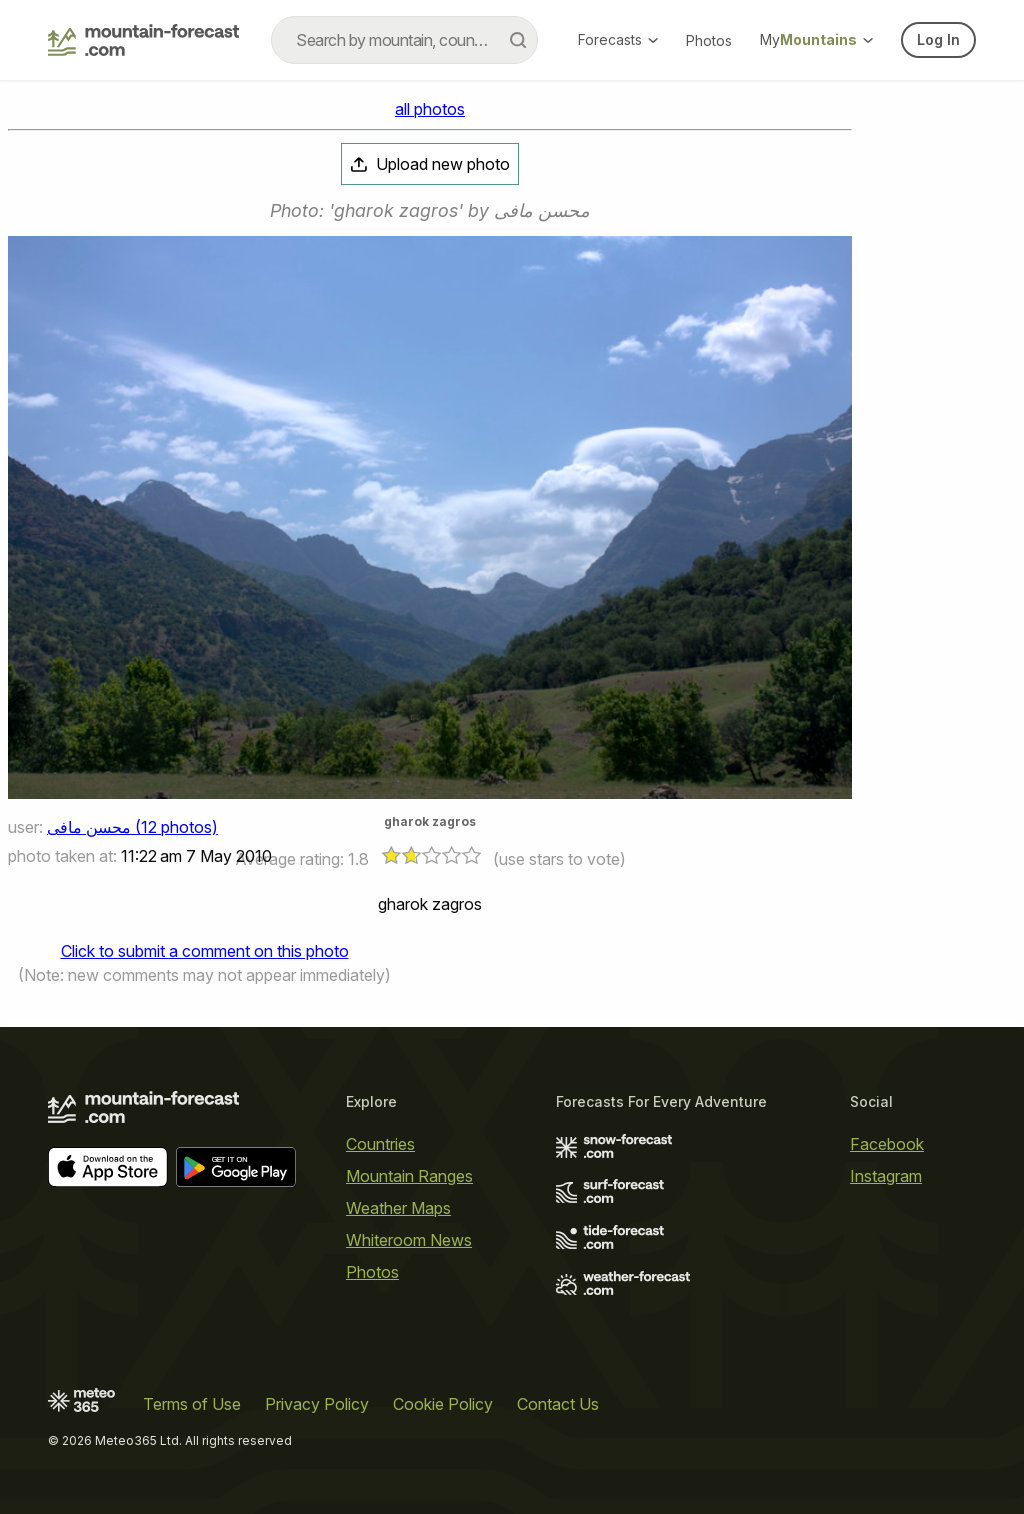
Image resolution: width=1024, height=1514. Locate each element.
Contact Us (558, 1404)
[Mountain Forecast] (143, 40)
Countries (380, 1144)
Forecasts (618, 39)
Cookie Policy (443, 1404)
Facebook (887, 1144)
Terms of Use (192, 1404)
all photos (430, 109)
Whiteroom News (409, 1240)
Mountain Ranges (409, 1176)
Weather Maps (398, 1208)
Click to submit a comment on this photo (205, 951)
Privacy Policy (317, 1404)
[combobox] (404, 40)
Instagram (886, 1176)
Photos (709, 40)
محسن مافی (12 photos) (132, 827)
